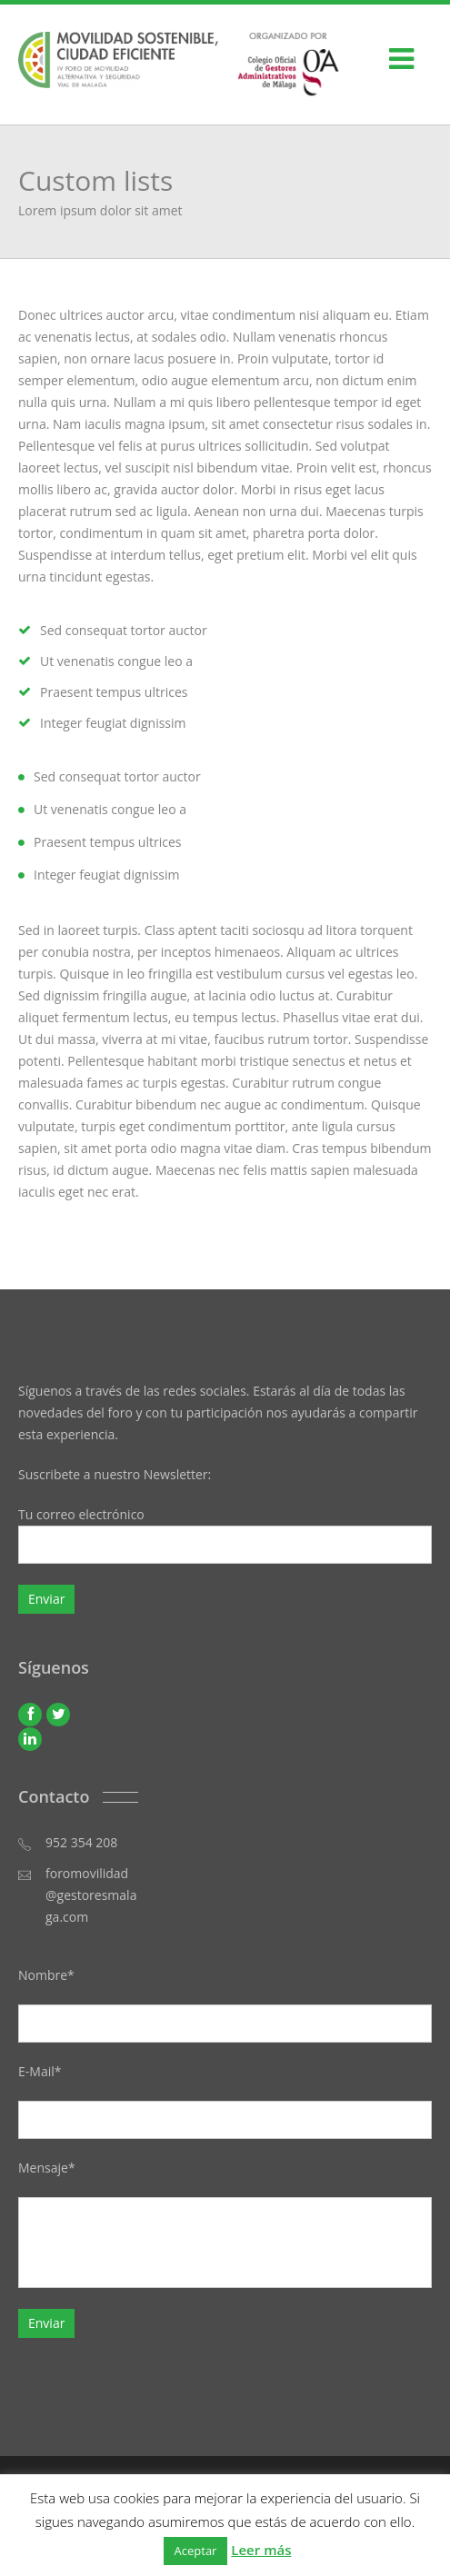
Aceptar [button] (196, 2550)
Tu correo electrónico (225, 1535)
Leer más (261, 2550)
